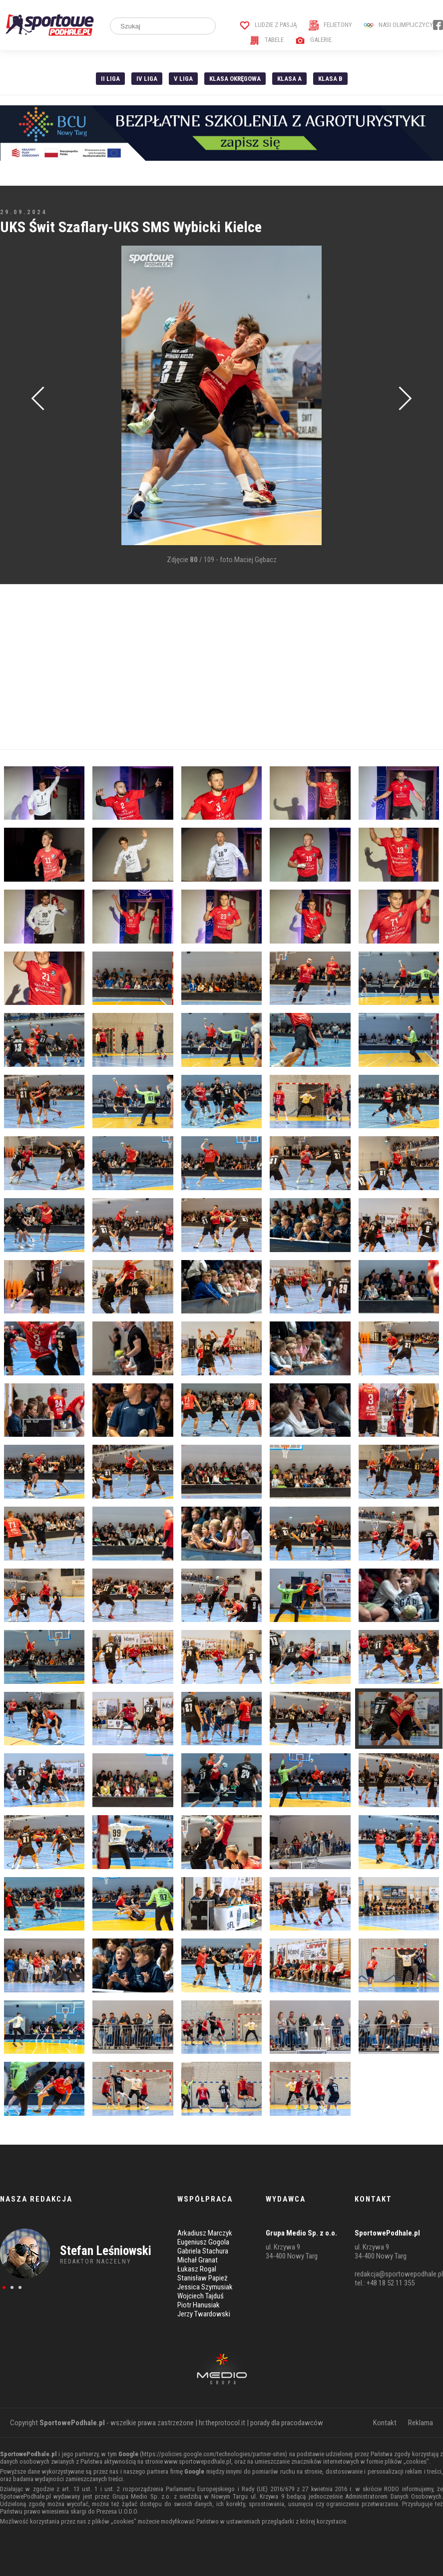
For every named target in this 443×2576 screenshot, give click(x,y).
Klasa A (289, 78)
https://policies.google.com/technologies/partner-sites (213, 2454)
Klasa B (330, 78)
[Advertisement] (221, 667)
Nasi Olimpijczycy (398, 24)
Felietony (330, 24)
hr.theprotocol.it (222, 2422)
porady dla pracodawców (286, 2422)
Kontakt (385, 2422)
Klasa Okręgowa (235, 78)
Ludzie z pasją (268, 24)
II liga (110, 78)
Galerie (313, 39)
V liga (183, 78)
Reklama (420, 2422)
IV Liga (146, 78)
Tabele (267, 39)
